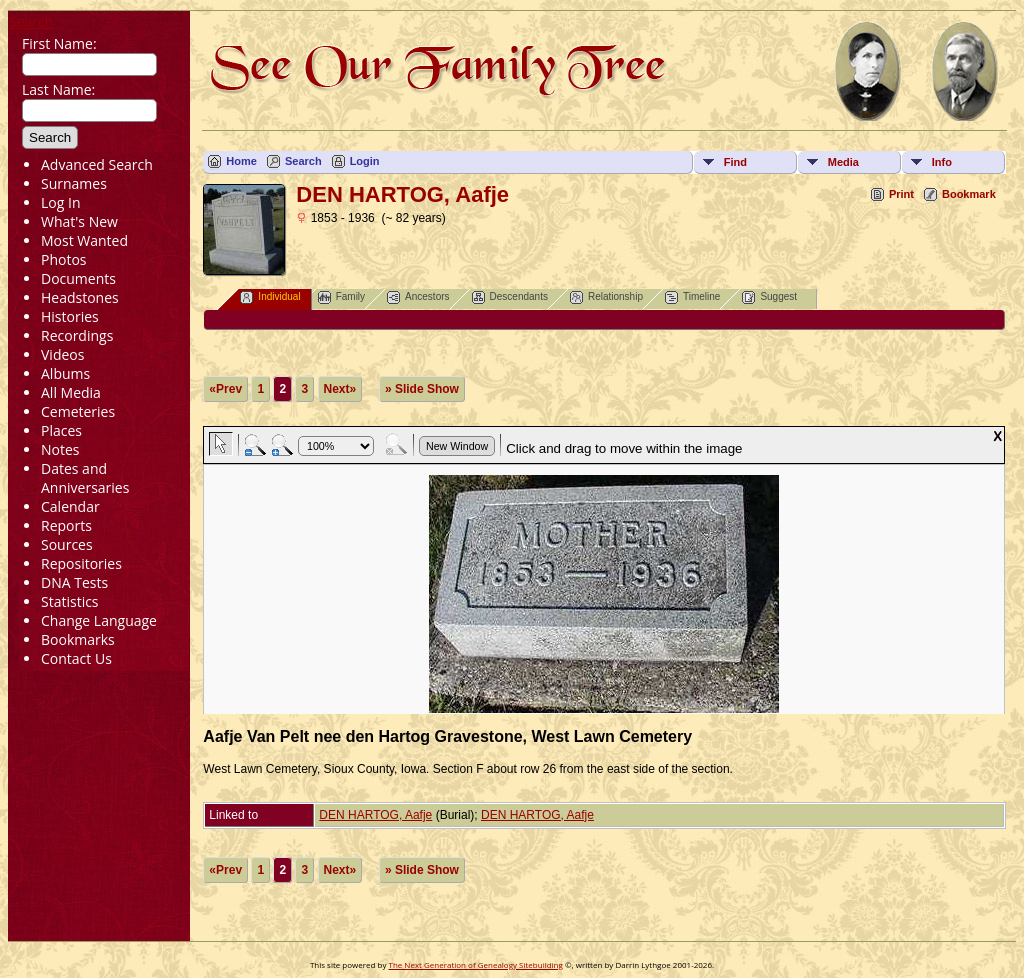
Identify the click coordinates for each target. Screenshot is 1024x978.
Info (942, 162)
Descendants (510, 297)
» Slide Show (422, 389)
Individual (270, 297)
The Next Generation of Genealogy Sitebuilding (475, 964)
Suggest (769, 297)
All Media (71, 392)
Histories (70, 316)
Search (31, 21)
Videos (62, 354)
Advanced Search (97, 164)
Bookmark (969, 194)
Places (61, 430)
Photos (64, 259)
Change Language (99, 620)
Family (341, 297)
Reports (66, 525)
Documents (78, 278)
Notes (60, 449)
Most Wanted (84, 240)
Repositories (81, 563)
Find (735, 162)
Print (901, 194)
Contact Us (76, 658)
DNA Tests (74, 582)
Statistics (70, 601)
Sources (67, 544)
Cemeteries (78, 411)
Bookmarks (78, 639)
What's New (79, 221)
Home (241, 161)
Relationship (606, 297)
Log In (60, 202)
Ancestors (418, 297)
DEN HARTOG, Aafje (375, 815)
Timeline (692, 297)
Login (365, 161)
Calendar (70, 506)
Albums (65, 373)
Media (843, 162)
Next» (340, 389)
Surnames (74, 183)
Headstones (80, 297)
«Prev (225, 389)
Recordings (77, 335)
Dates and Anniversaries (85, 478)
